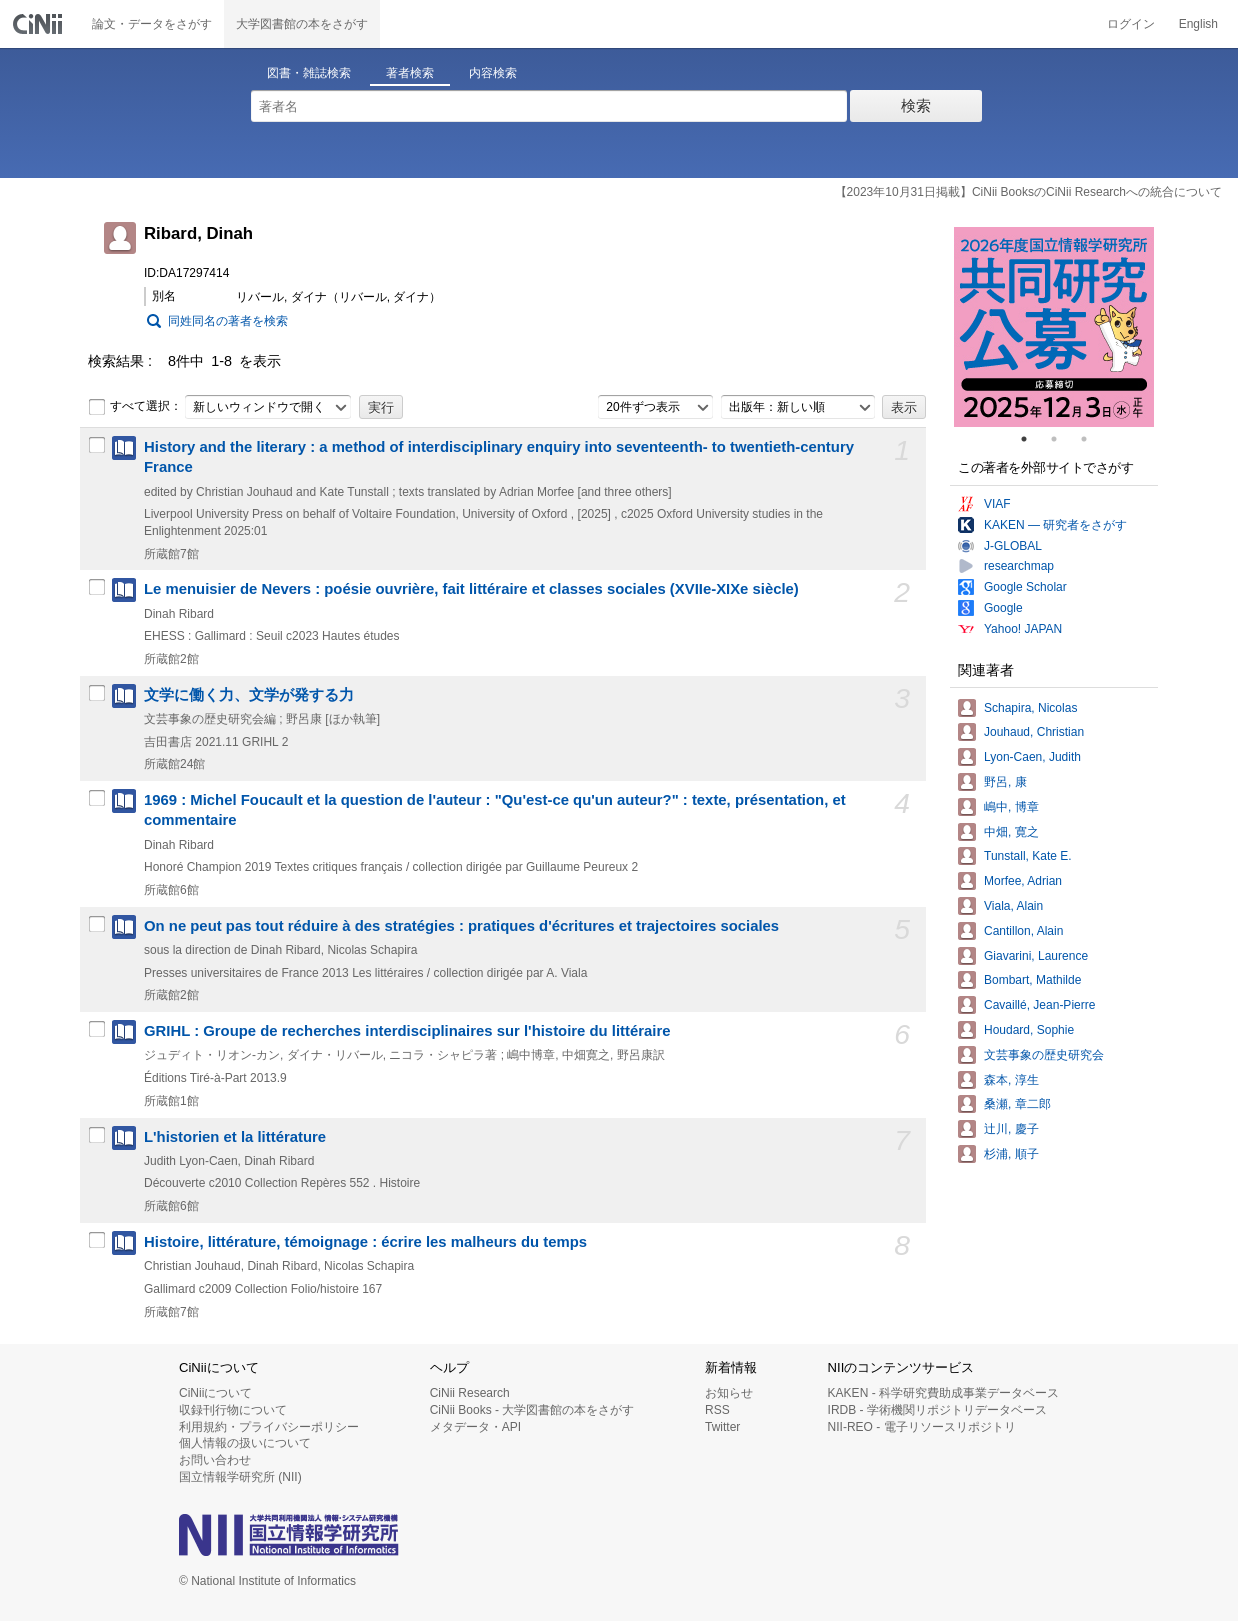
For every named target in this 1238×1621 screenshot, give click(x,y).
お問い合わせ (215, 1460)
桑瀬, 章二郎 (1017, 1104)
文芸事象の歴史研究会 (1044, 1055)
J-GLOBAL (1013, 546)
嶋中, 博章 (1011, 807)
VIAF (997, 504)
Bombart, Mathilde (1032, 980)
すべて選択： (135, 407)
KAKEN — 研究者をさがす (1055, 525)
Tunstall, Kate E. (1028, 856)
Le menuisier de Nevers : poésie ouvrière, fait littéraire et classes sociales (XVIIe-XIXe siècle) (471, 589)
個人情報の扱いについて (245, 1443)
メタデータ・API (475, 1427)
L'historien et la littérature (235, 1137)
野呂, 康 (1005, 782)
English (1198, 24)
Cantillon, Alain (1023, 931)
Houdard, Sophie (1029, 1030)
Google (1003, 608)
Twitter (722, 1427)
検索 (916, 105)
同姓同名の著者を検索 (228, 321)
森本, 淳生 (1011, 1080)
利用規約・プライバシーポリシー (269, 1427)
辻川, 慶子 (1011, 1129)
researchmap (1019, 566)
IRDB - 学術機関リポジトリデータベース (937, 1410)
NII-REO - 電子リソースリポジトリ (922, 1427)
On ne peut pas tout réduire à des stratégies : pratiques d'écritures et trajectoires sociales (461, 926)
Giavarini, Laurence (1036, 956)
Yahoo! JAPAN (1023, 629)
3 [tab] (1092, 439)
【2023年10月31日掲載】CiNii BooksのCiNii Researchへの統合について (1028, 192)
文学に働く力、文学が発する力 (249, 695)
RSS (717, 1410)
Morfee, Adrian (1023, 881)
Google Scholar (1025, 587)
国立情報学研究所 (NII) (240, 1477)
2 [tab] (1062, 439)
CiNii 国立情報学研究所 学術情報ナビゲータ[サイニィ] (40, 24)
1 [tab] (1032, 439)
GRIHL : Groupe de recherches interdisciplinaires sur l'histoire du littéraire (407, 1031)
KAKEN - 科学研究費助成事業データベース (943, 1393)
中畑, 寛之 (1011, 832)
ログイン (1131, 24)
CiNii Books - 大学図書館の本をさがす (532, 1410)
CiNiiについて (215, 1393)
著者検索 (410, 73)
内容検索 (493, 73)
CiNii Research (470, 1393)
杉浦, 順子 (1011, 1154)
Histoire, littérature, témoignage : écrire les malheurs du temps (365, 1242)
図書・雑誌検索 (309, 73)
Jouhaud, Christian (1034, 732)
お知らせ (729, 1393)
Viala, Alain (1013, 906)
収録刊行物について (233, 1410)
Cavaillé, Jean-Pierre (1039, 1005)
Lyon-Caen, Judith (1032, 757)
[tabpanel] (1054, 327)
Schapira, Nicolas (1030, 708)
